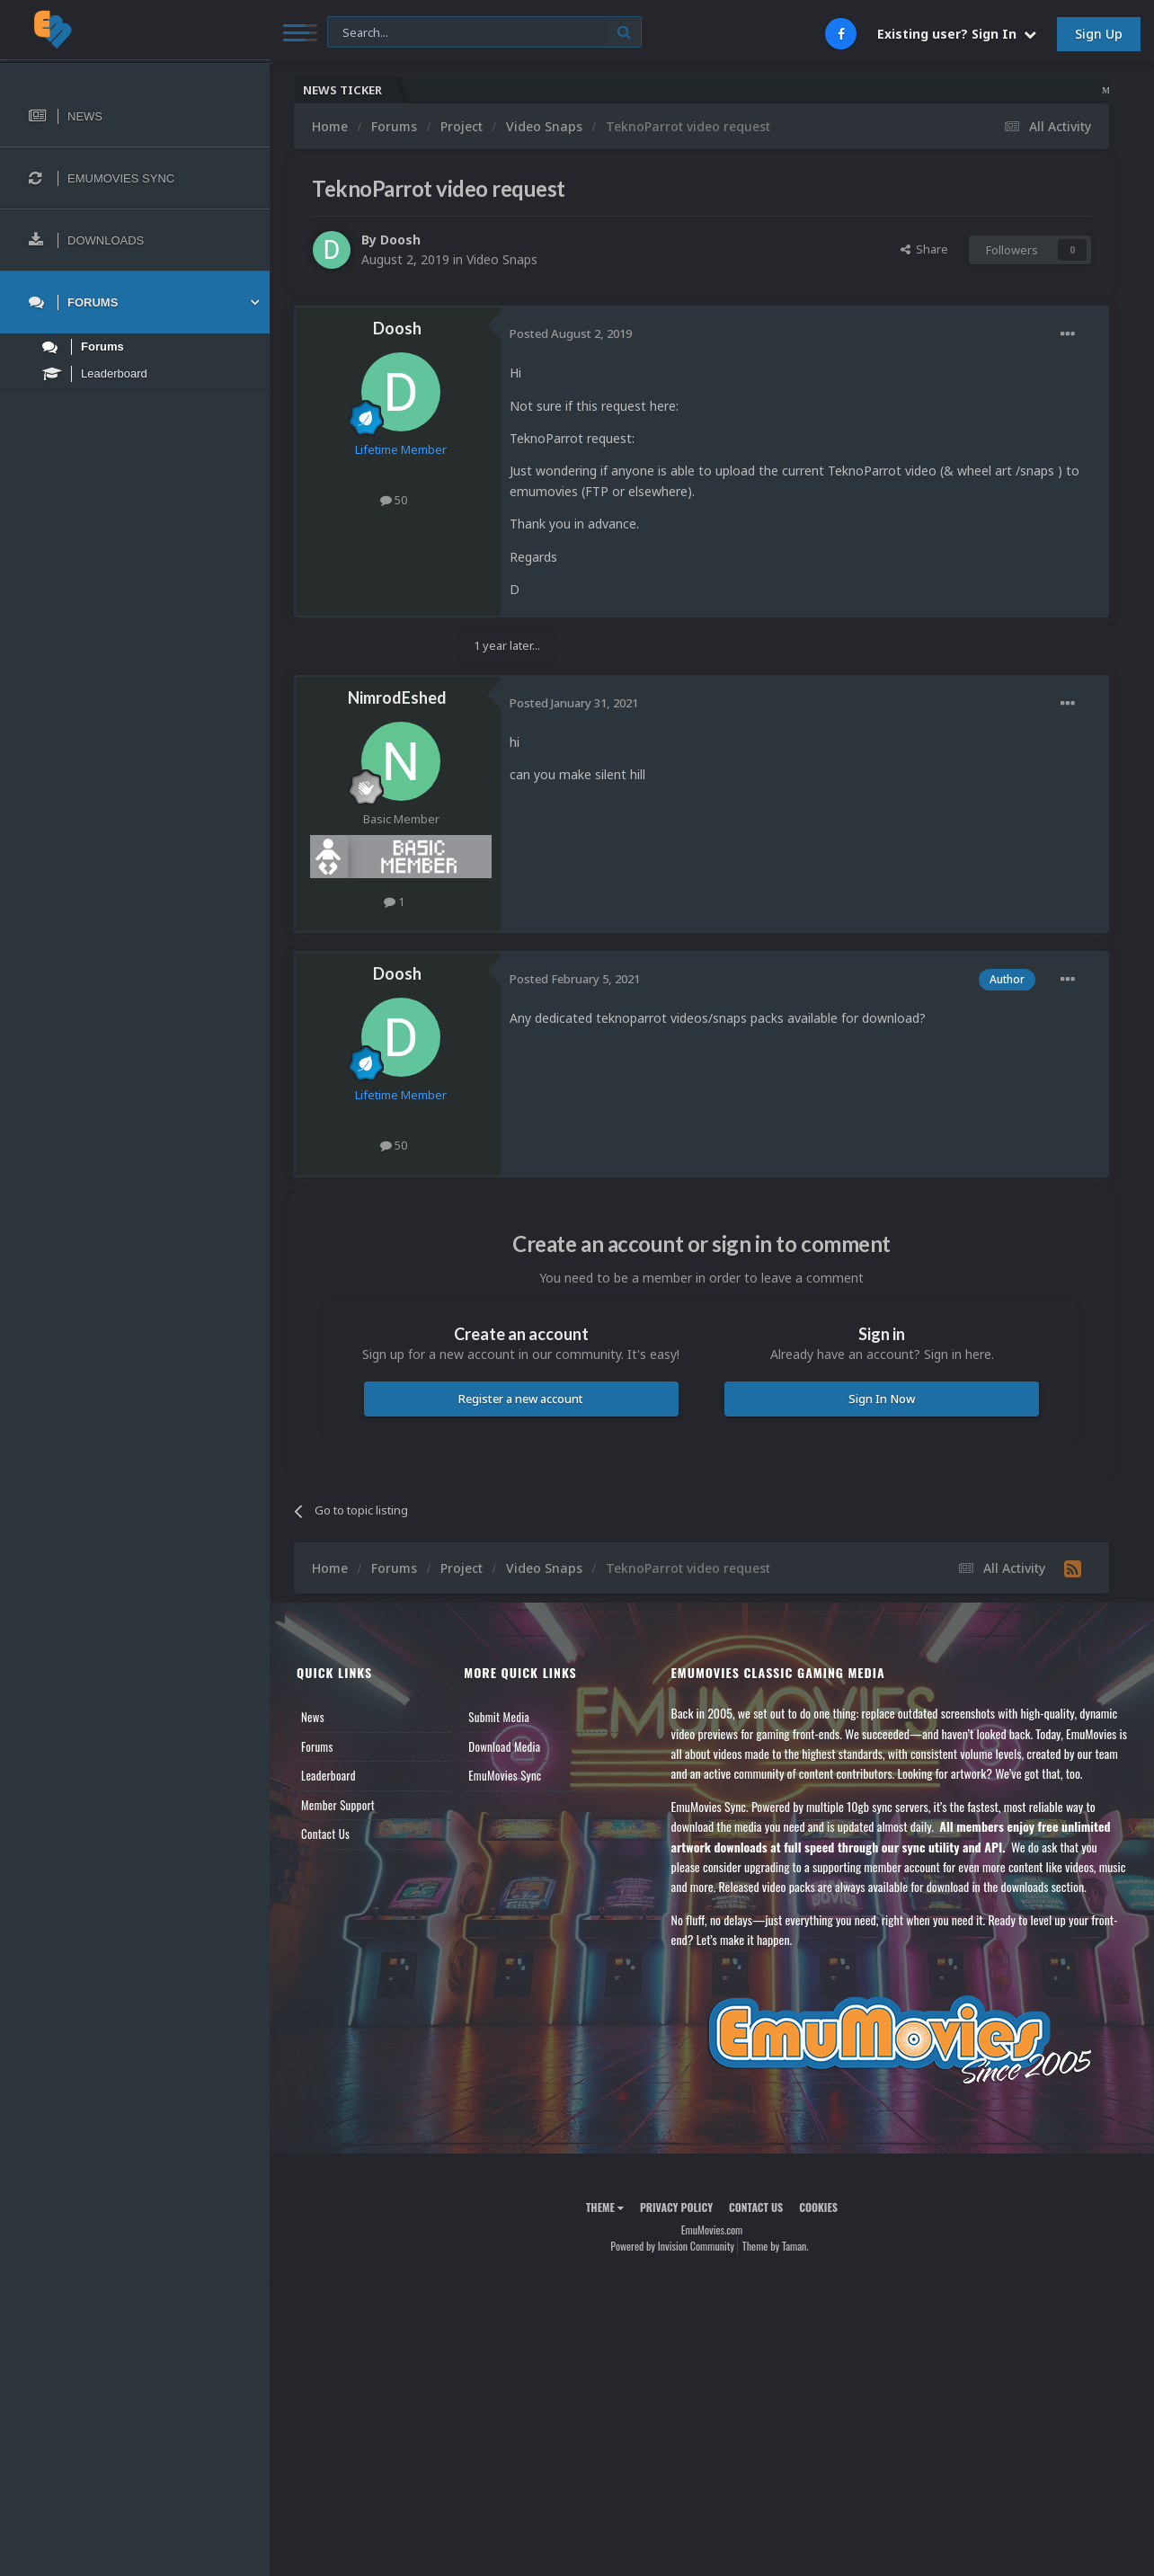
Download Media (504, 1746)
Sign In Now (881, 1398)
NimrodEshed (397, 697)
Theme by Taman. (775, 2245)
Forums (317, 1746)
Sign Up (1099, 33)
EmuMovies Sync (504, 1775)
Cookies (818, 2207)
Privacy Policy (676, 2207)
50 (393, 500)
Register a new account (520, 1398)
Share (924, 249)
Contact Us (325, 1834)
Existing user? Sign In (956, 33)
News (312, 1717)
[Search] (484, 33)
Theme (605, 2207)
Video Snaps (501, 259)
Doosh (400, 239)
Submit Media (498, 1717)
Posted (571, 333)
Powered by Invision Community (672, 2245)
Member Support (338, 1805)
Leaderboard (328, 1775)
